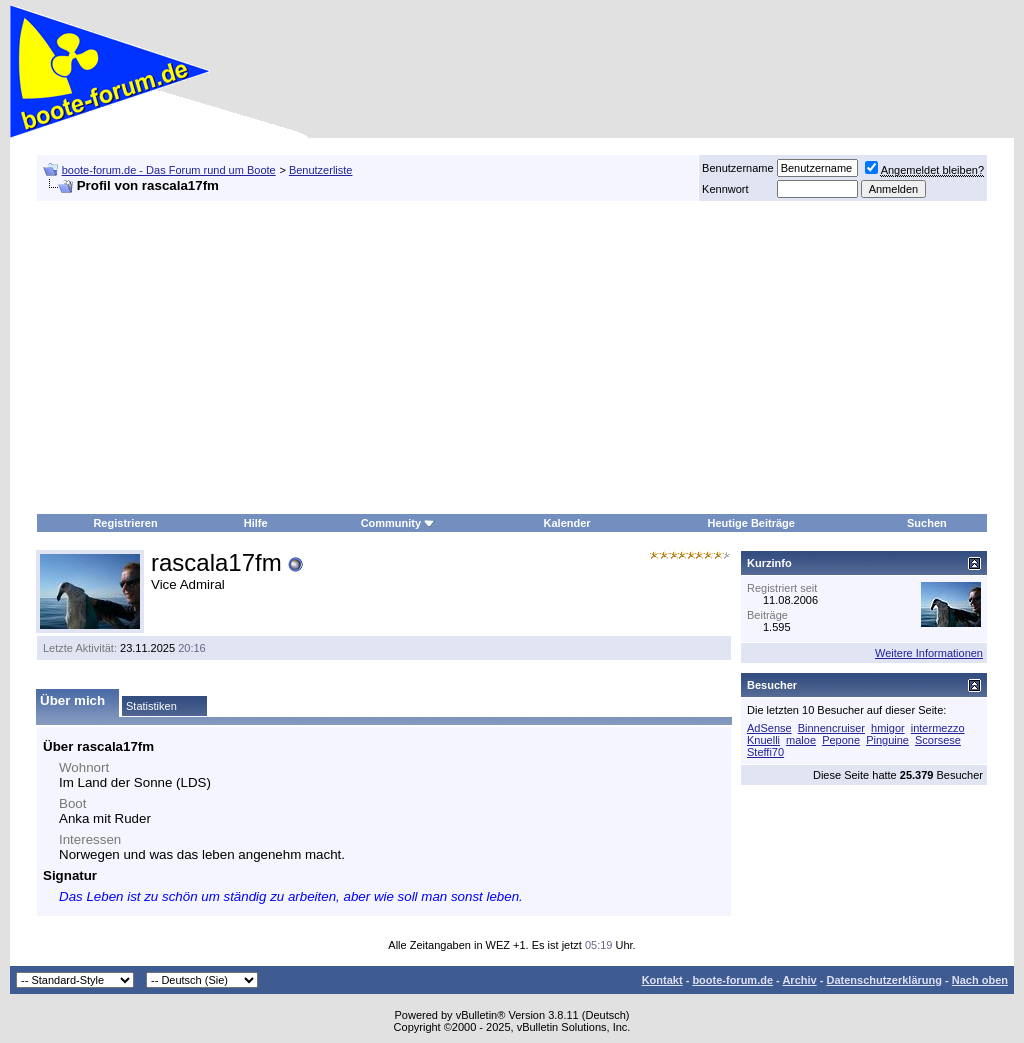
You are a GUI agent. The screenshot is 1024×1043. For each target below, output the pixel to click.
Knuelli (763, 740)
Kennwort (725, 189)
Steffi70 (765, 752)
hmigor (888, 728)
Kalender (567, 523)
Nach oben (980, 980)
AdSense (769, 728)
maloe (801, 740)
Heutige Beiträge (751, 523)
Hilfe (256, 523)
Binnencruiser (831, 728)
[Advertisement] (432, 358)
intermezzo (938, 728)
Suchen (927, 523)
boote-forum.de (732, 980)
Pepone (841, 740)
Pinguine (887, 740)
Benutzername (738, 168)
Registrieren (125, 523)
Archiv (799, 980)
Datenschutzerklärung (884, 980)
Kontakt (662, 980)
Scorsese (938, 740)
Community (398, 523)
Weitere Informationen (929, 653)
